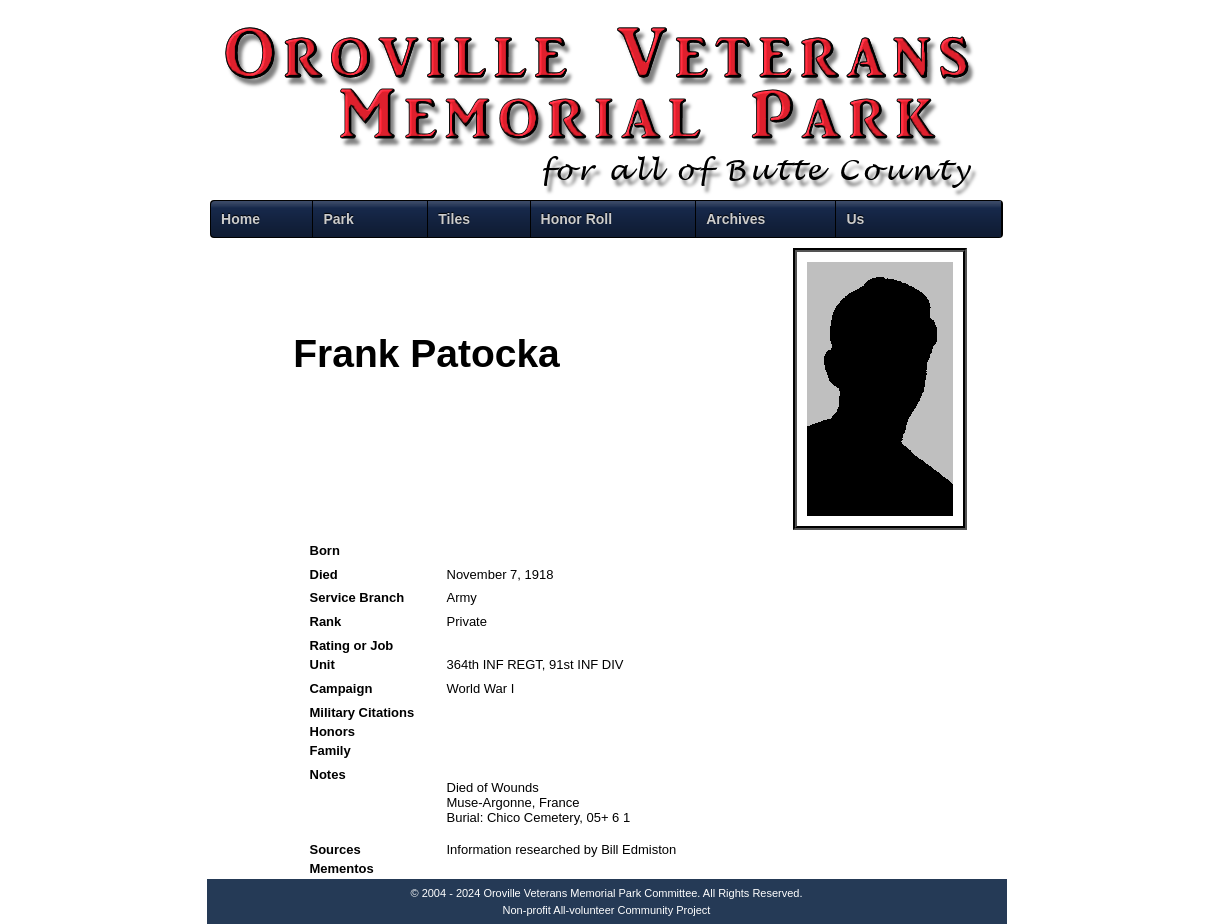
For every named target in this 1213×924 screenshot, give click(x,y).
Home (240, 219)
